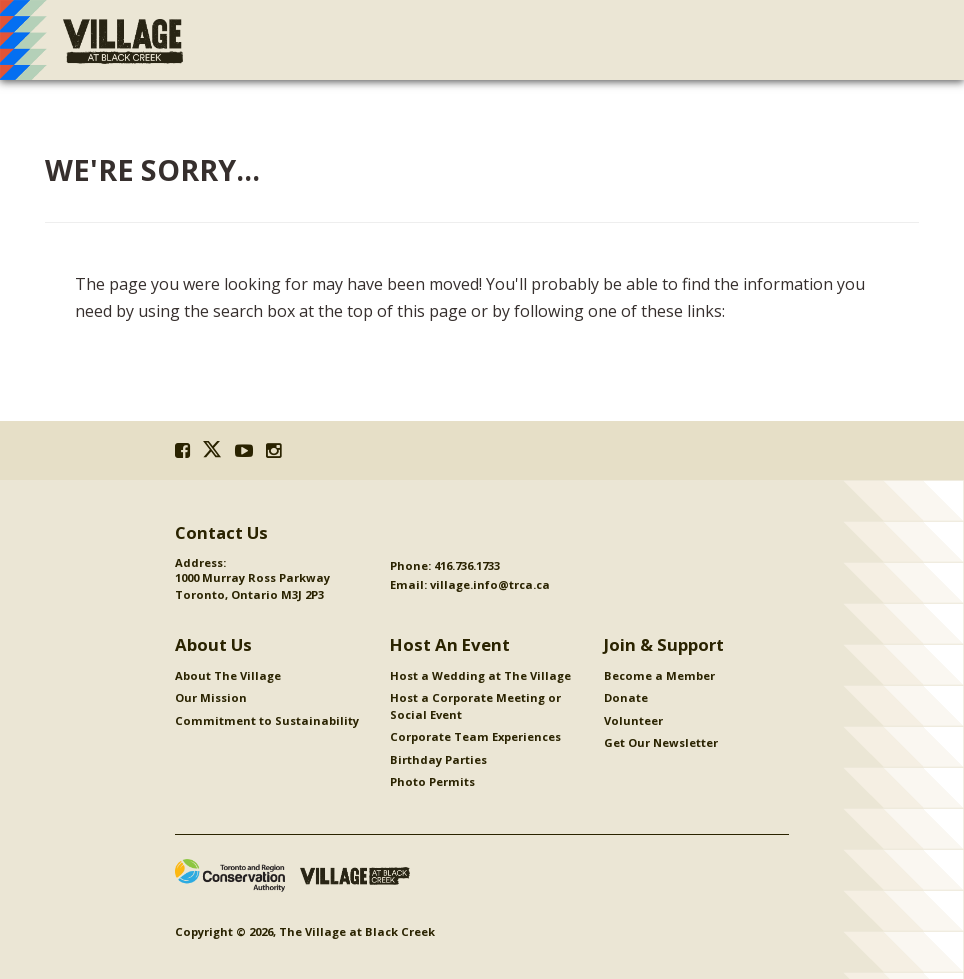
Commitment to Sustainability (267, 720)
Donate (626, 697)
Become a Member (659, 675)
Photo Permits (432, 781)
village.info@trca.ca (490, 584)
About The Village (228, 675)
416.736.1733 (467, 565)
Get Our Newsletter (661, 742)
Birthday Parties (438, 759)
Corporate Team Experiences (475, 736)
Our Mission (211, 697)
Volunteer (633, 720)
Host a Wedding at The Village (480, 675)
